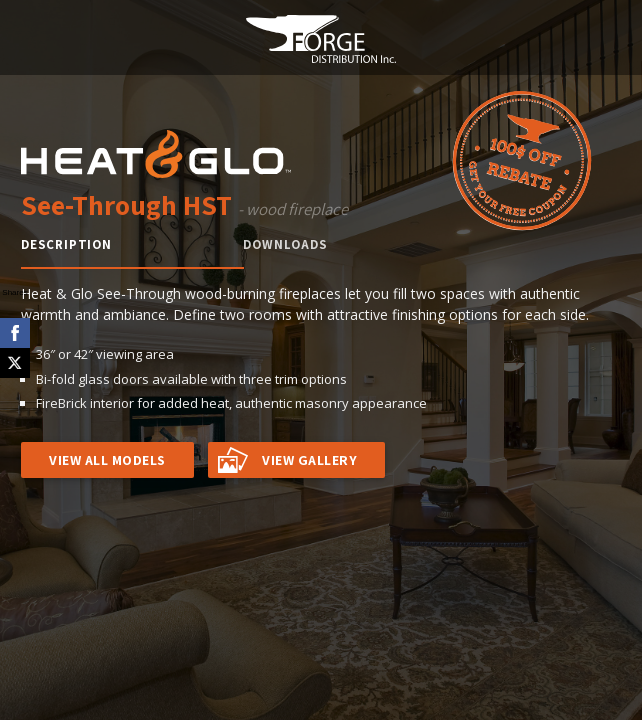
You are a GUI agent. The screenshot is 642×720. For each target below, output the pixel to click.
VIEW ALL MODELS (107, 460)
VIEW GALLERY (309, 460)
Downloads (285, 244)
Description (66, 244)
